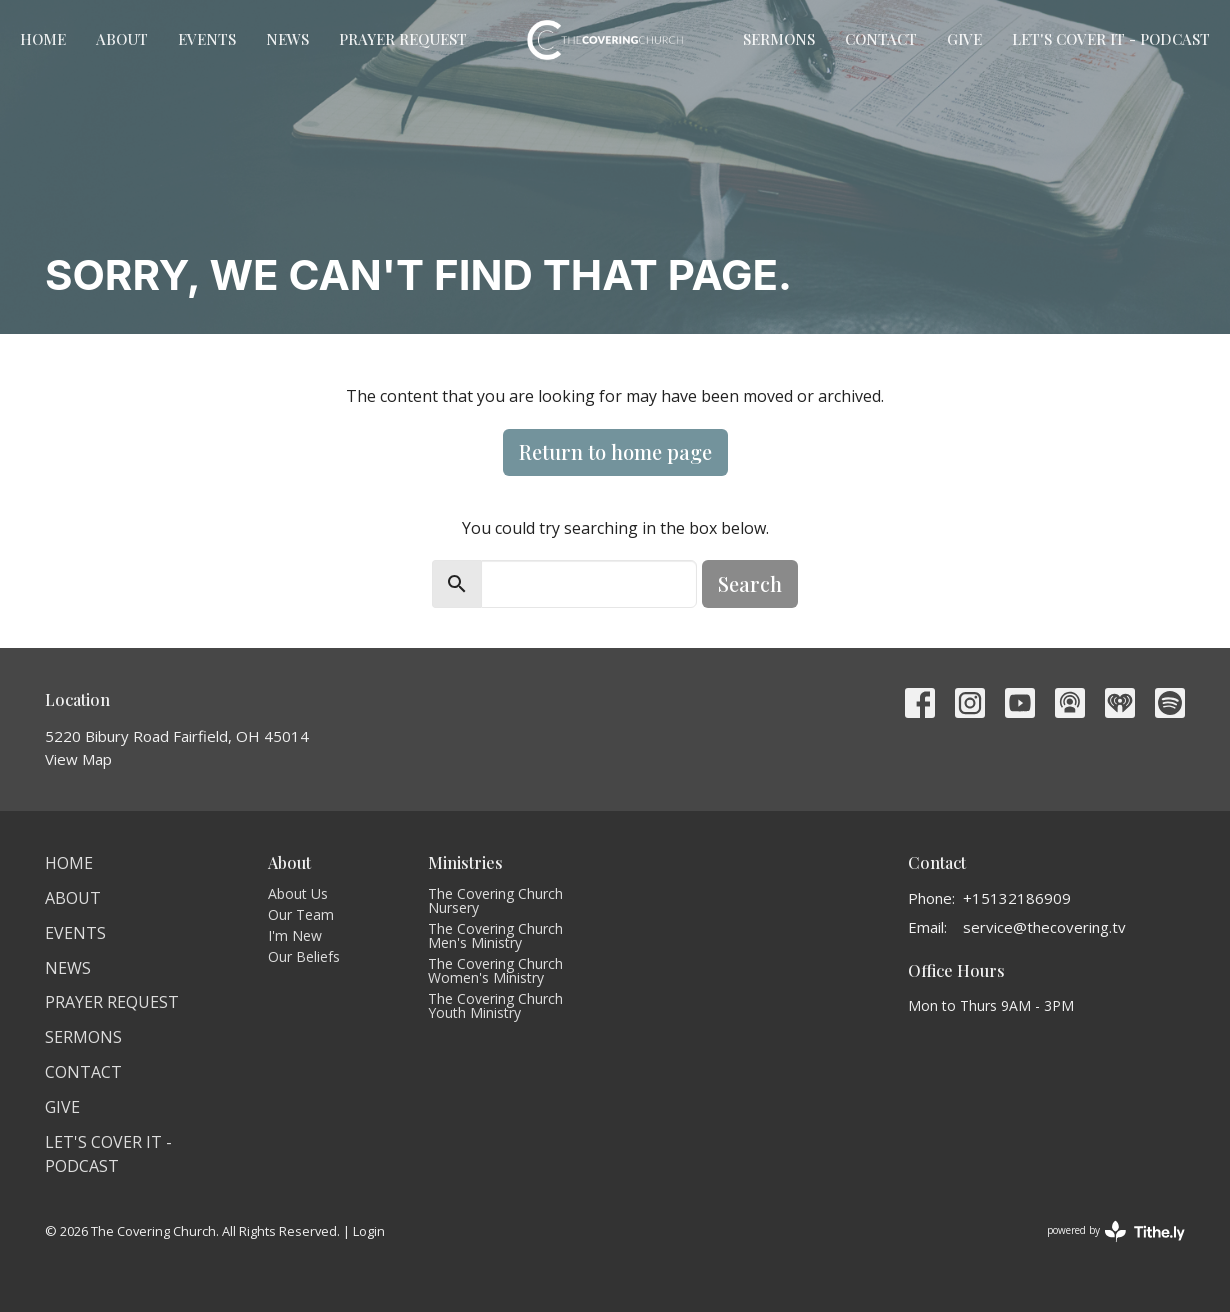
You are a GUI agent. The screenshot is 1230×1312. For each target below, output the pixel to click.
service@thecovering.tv (1044, 927)
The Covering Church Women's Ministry (495, 970)
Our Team (301, 914)
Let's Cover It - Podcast (1111, 39)
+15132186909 (1017, 898)
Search (750, 583)
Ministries (465, 862)
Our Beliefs (304, 956)
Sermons (779, 39)
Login (369, 1231)
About (122, 39)
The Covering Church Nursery (495, 900)
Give (964, 39)
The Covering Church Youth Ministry (495, 1005)
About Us (298, 893)
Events (207, 39)
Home (43, 39)
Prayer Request (403, 39)
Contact (881, 39)
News (287, 39)
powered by (1116, 1231)
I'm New (295, 935)
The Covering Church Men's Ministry (495, 935)
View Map (78, 759)
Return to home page (615, 451)
